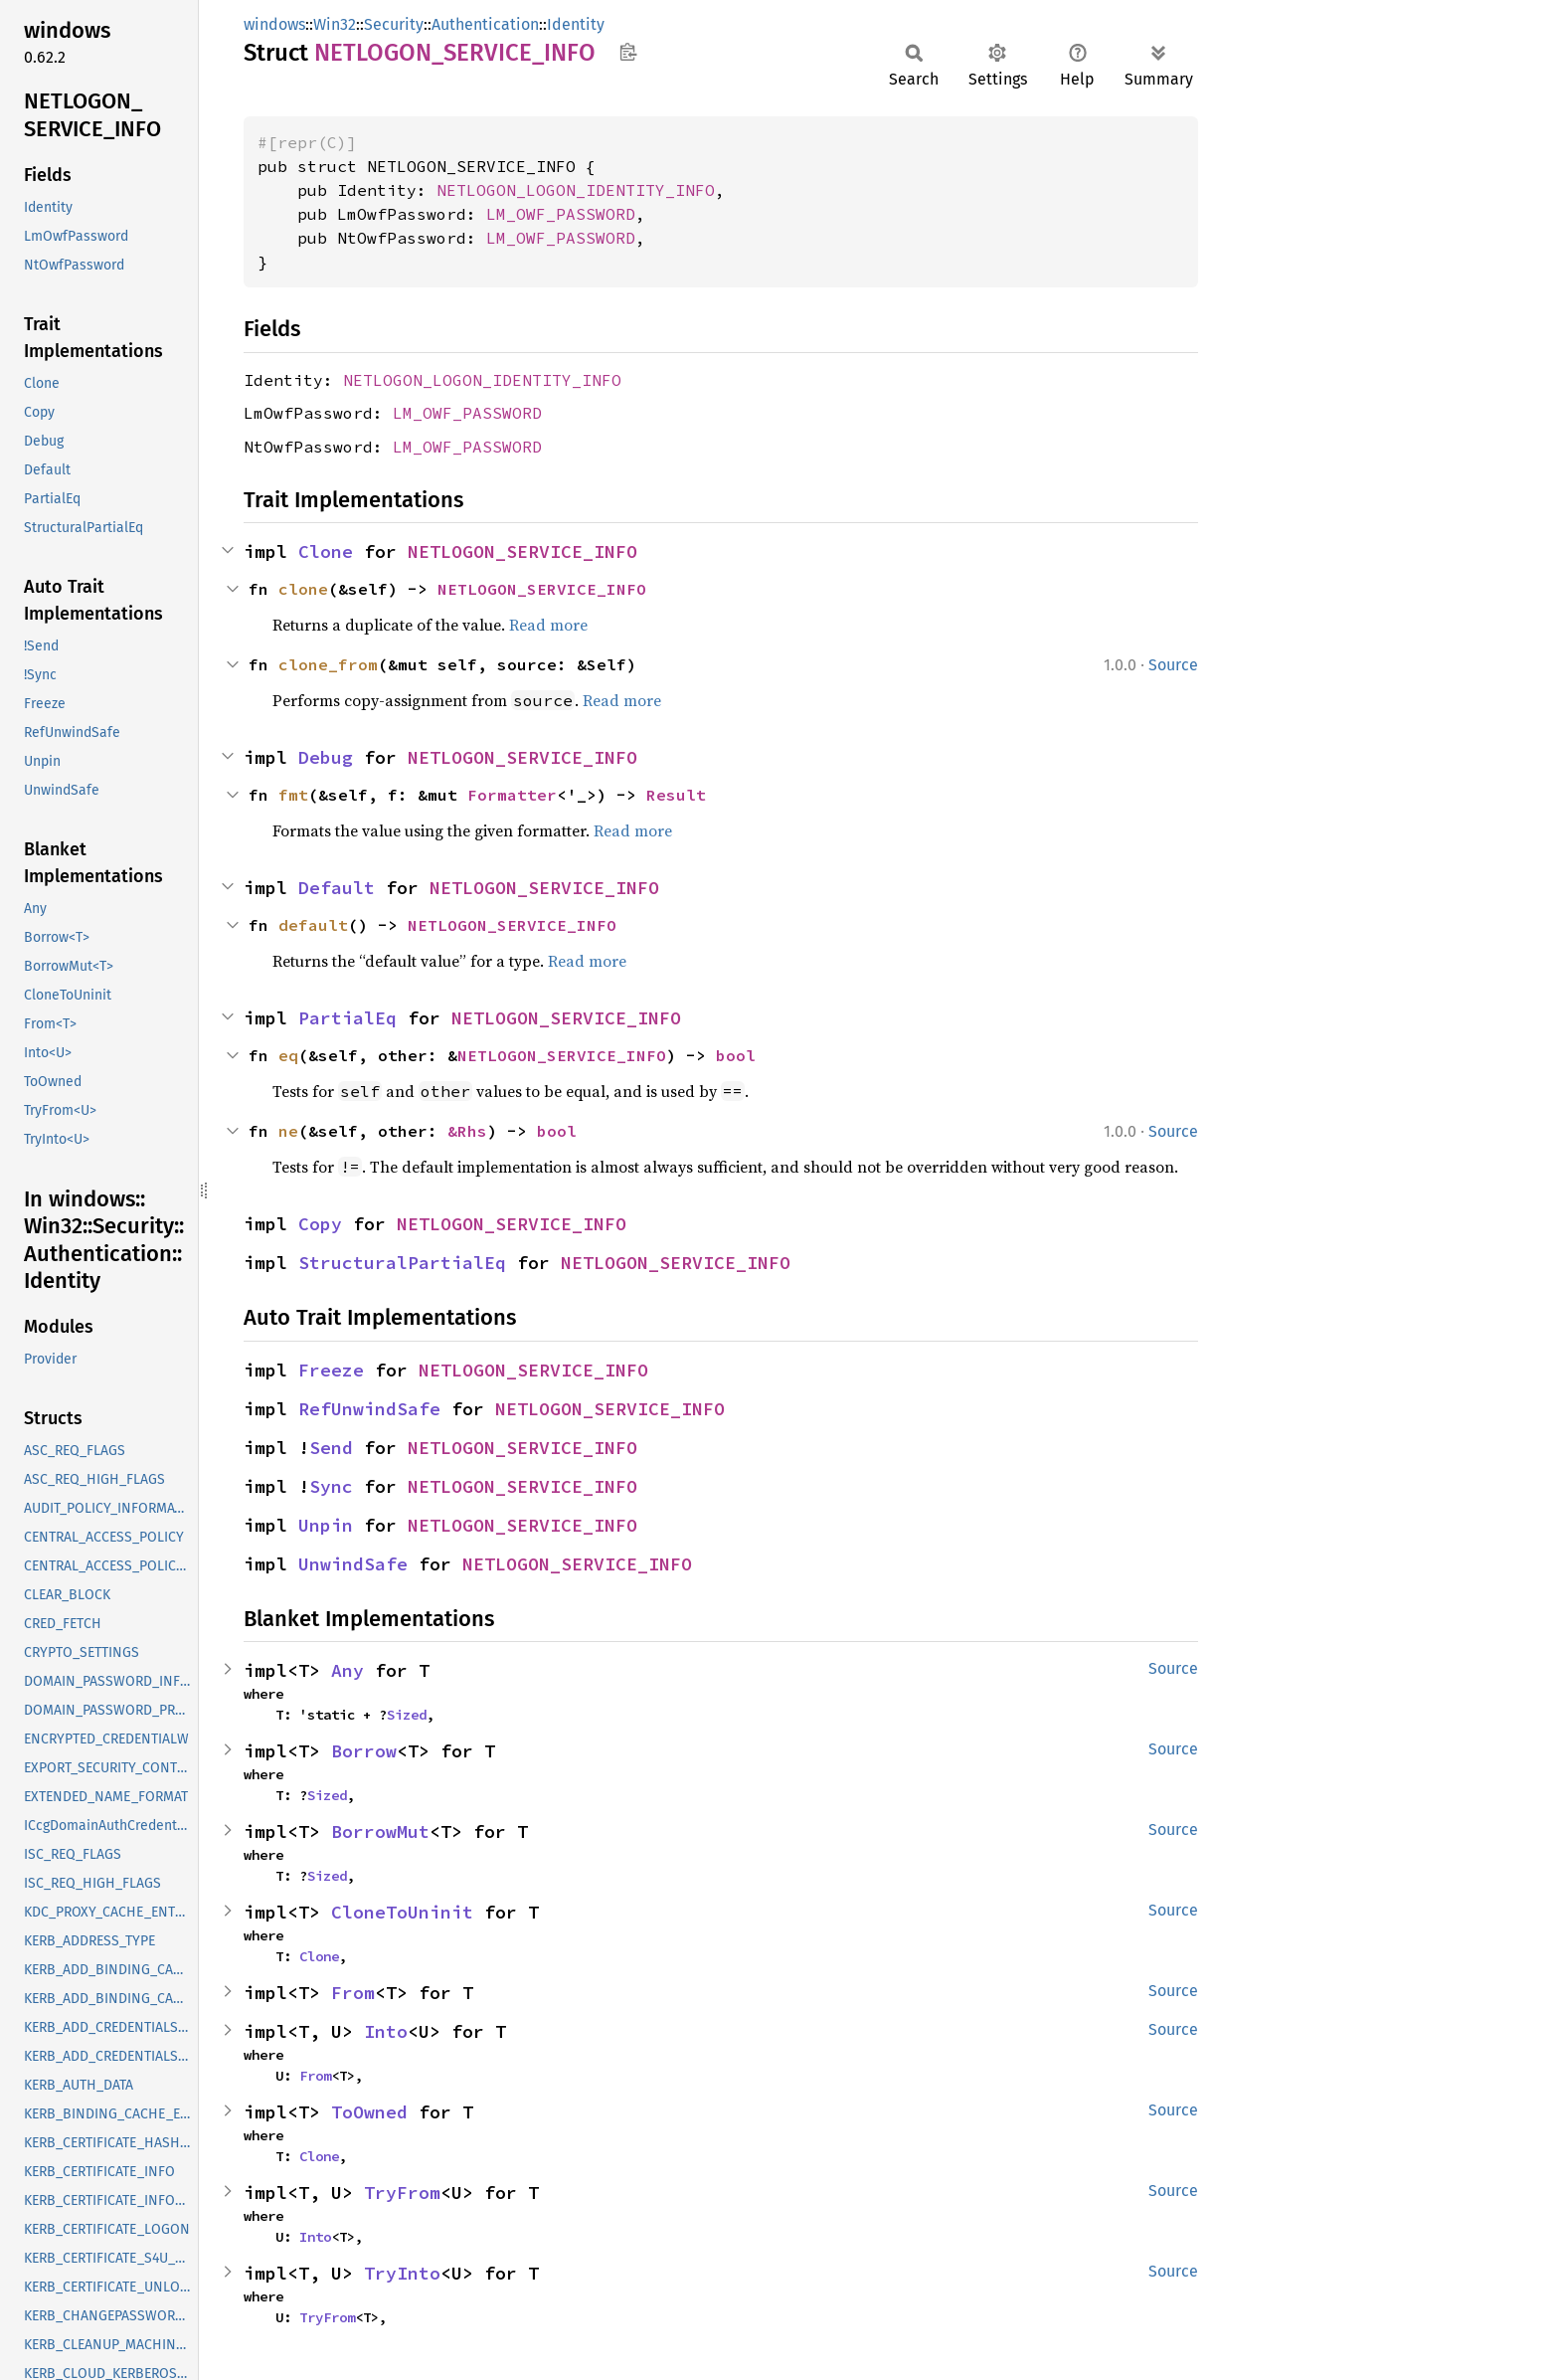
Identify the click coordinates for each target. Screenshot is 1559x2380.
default (313, 925)
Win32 (334, 24)
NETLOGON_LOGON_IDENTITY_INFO (575, 190)
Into (386, 2031)
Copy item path (627, 52)
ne (288, 1131)
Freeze (331, 1370)
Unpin (325, 1525)
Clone (325, 551)
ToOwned (369, 2112)
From (353, 1992)
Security (394, 24)
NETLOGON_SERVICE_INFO (522, 551)
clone (303, 589)
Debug (325, 757)
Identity (576, 24)
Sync (331, 1486)
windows (274, 24)
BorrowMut (380, 1831)
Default (336, 887)
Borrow (364, 1750)
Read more (548, 625)
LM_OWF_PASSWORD (560, 214)
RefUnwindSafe (369, 1408)
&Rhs (467, 1131)
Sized (407, 1715)
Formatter (512, 795)
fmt (293, 795)
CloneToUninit (402, 1912)
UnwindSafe (353, 1564)
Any (347, 1670)
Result (676, 795)
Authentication (485, 24)
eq (288, 1055)
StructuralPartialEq (402, 1262)
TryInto (402, 2273)
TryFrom (402, 2192)
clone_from (328, 664)
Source (1173, 664)
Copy (320, 1223)
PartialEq (347, 1018)
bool (736, 1055)
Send (331, 1447)
